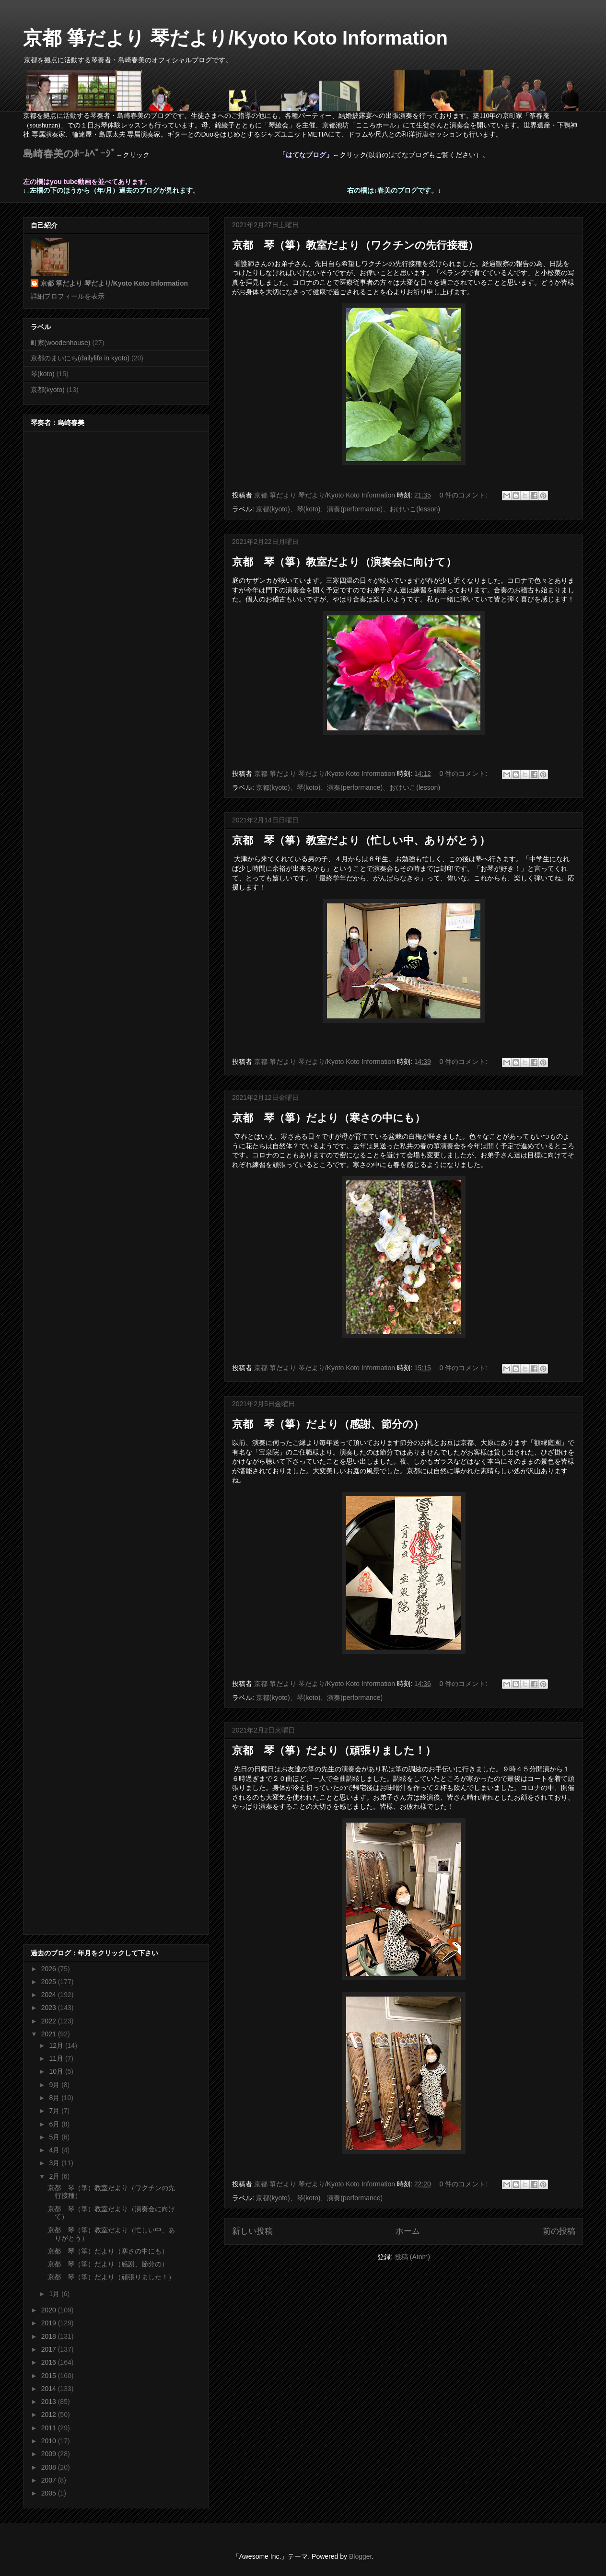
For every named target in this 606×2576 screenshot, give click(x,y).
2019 (49, 2323)
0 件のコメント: (464, 495)
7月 (55, 2110)
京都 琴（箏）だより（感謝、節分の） (328, 1424)
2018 (49, 2336)
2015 (49, 2376)
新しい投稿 (252, 2231)
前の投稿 (559, 2231)
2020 (49, 2310)
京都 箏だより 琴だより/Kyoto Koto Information (235, 37)
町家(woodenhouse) (61, 343)
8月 (55, 2098)
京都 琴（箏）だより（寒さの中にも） (328, 1118)
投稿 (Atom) (412, 2257)
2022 (49, 2021)
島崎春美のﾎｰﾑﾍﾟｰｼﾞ (69, 154)
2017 (49, 2349)
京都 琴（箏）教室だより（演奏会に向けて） (344, 562)
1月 (55, 2294)
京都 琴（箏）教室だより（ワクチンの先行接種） (355, 245)
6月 (55, 2124)
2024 (49, 1994)
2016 (49, 2362)
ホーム (408, 2231)
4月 (55, 2150)
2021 (49, 2034)
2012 (49, 2414)
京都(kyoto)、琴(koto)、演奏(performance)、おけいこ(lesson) (348, 509)
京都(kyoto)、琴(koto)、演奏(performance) (319, 1697)
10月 (57, 2071)
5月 (55, 2137)
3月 (55, 2163)
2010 (49, 2441)
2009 (49, 2454)
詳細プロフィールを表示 (68, 296)
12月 (57, 2045)
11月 (57, 2058)
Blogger (360, 2556)
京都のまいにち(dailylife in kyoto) (80, 358)
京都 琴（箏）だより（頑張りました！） (334, 1750)
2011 (49, 2428)
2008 (49, 2467)
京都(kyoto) (48, 389)
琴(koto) (43, 374)
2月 (55, 2176)
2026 (49, 1969)
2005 (49, 2493)
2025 (49, 1982)
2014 (49, 2388)
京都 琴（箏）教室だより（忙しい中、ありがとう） (361, 840)
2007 (49, 2480)
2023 (49, 2007)
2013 (49, 2401)
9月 (55, 2085)
